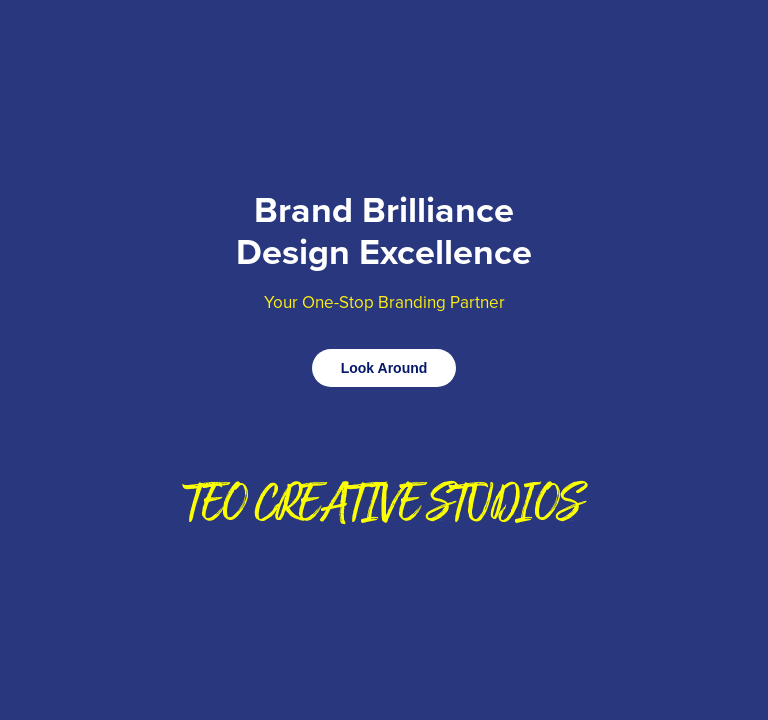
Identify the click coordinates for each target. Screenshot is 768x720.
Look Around (384, 368)
